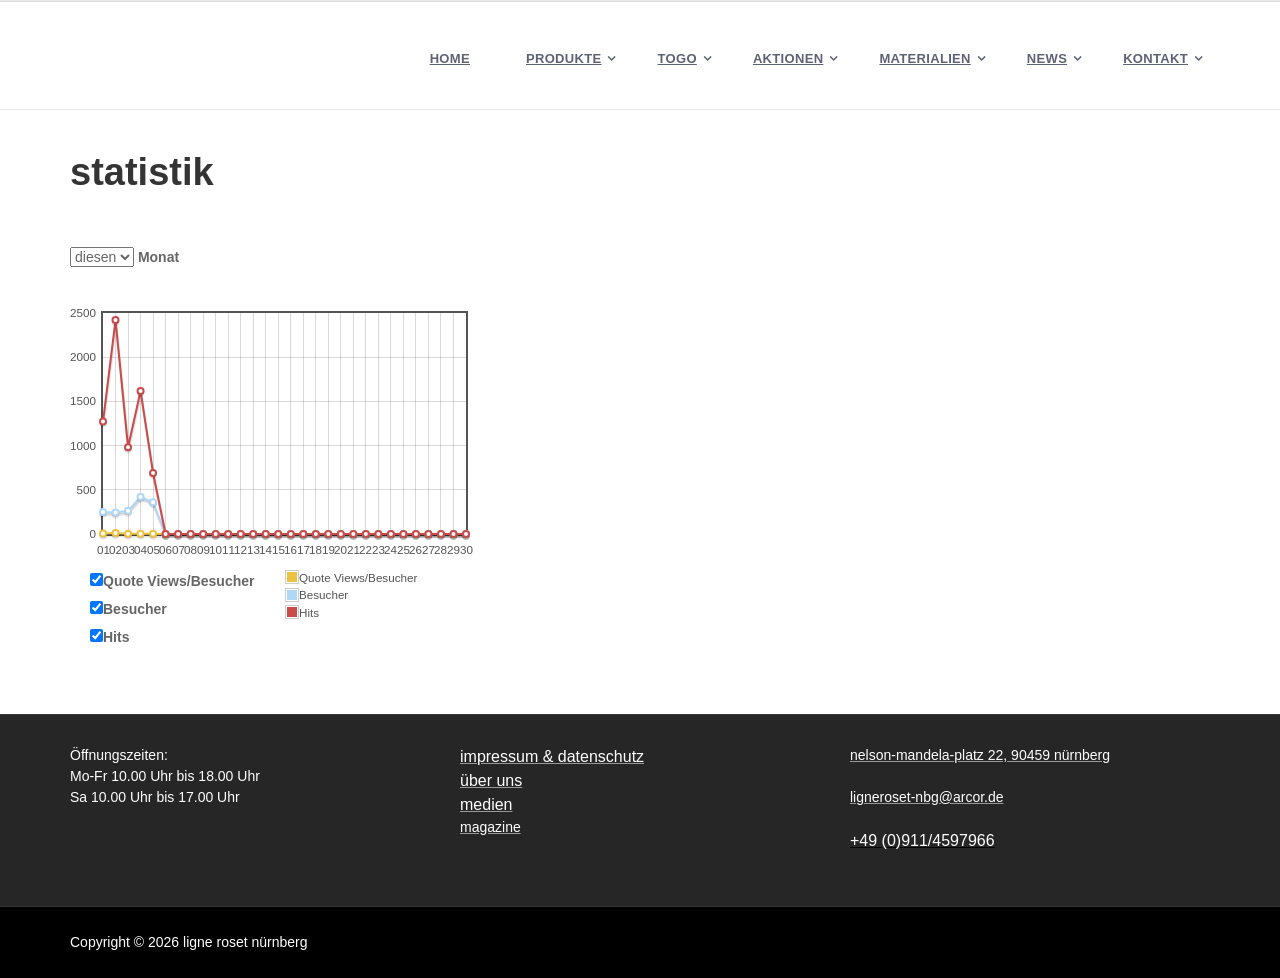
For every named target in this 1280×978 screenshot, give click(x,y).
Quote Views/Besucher (178, 581)
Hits (116, 637)
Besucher (135, 609)
